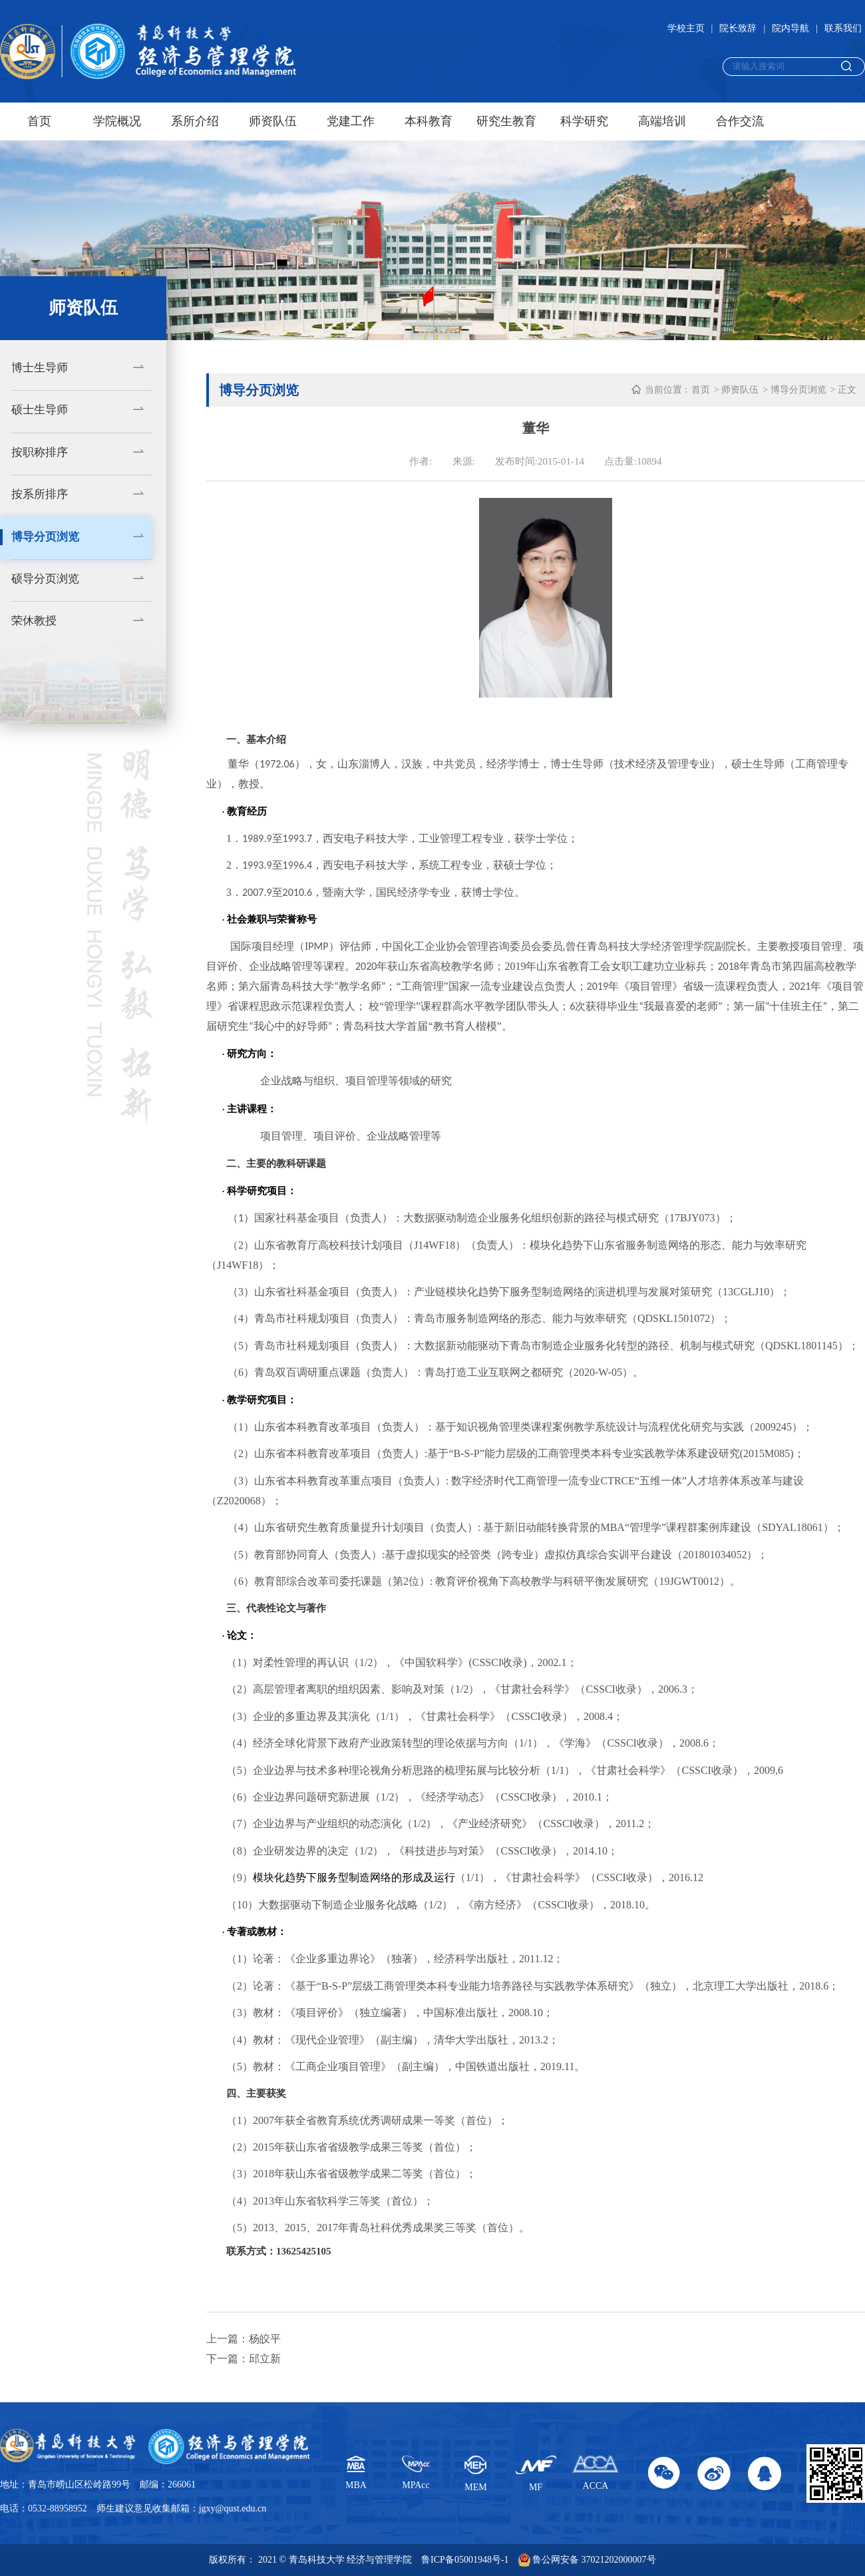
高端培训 (662, 121)
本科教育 (428, 121)
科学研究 (584, 121)
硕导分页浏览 (45, 578)
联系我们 (843, 28)
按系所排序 (39, 494)
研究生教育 (506, 121)
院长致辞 (738, 28)
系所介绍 (195, 121)
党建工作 (351, 121)
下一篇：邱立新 (243, 2358)
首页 (39, 121)
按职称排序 (39, 452)
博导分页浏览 (45, 537)
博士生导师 (39, 367)
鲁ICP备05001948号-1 (464, 2560)
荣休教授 (34, 620)
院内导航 (790, 28)
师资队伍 (273, 121)
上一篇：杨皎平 (243, 2338)
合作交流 (740, 121)
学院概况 (117, 121)
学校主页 (686, 28)
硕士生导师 (39, 409)
